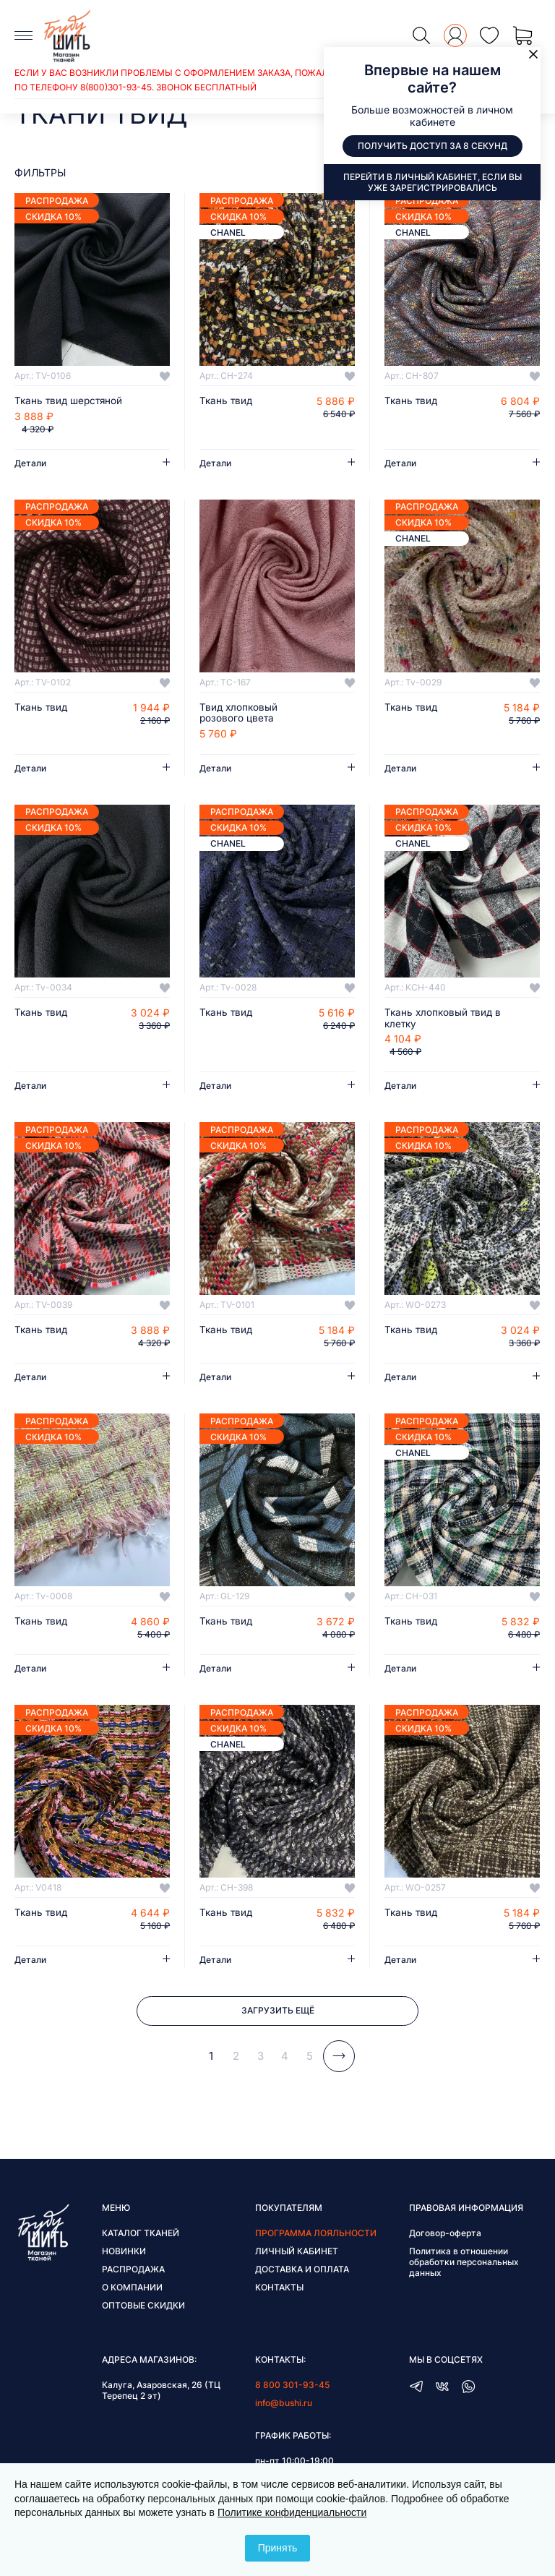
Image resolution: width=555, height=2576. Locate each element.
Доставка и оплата (302, 2272)
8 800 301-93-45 (292, 2388)
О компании (132, 2290)
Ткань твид (226, 401)
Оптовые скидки (143, 2308)
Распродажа (133, 2272)
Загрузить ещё (277, 2013)
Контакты (279, 2290)
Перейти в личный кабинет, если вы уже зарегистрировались (432, 182)
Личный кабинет (296, 2254)
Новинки (124, 2254)
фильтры (40, 172)
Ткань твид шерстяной (70, 401)
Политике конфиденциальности (292, 2512)
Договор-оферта (445, 2236)
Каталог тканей (140, 2236)
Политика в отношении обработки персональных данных (464, 2265)
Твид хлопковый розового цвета (239, 713)
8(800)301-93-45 (116, 87)
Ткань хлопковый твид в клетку (444, 1019)
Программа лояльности (316, 2236)
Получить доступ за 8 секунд (432, 146)
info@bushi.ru (283, 2406)
